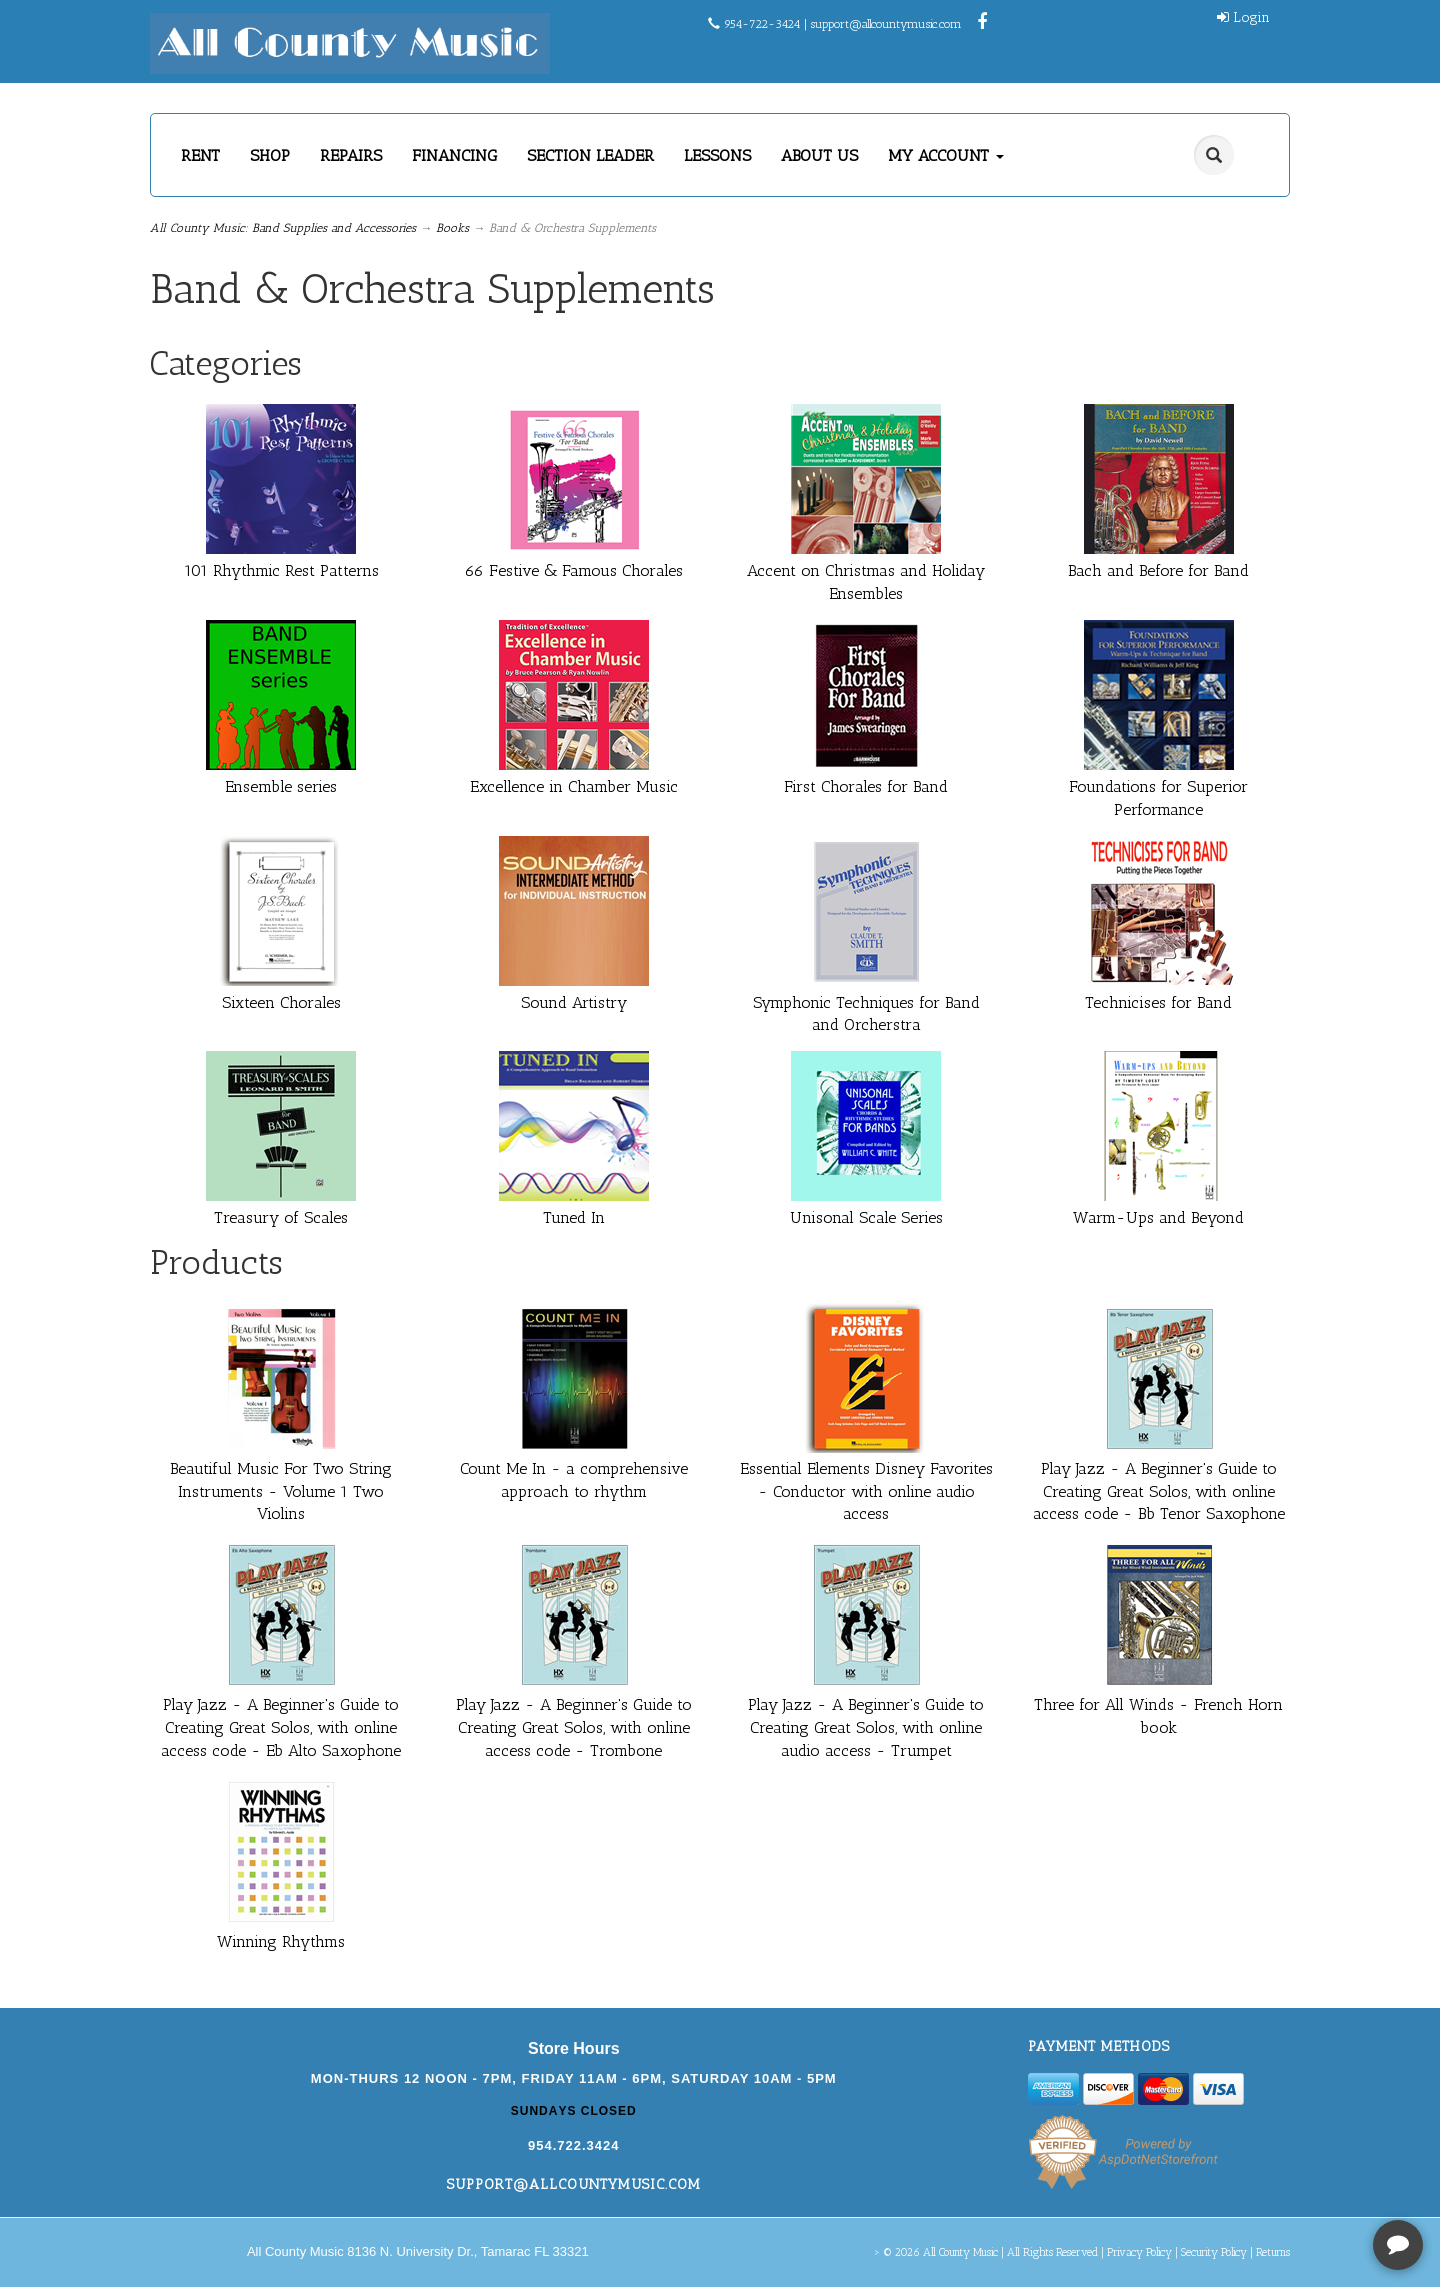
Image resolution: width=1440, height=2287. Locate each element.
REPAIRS (351, 155)
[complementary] (1295, 2177)
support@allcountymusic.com (886, 24)
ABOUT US (819, 155)
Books (452, 228)
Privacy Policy (1139, 2252)
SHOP (270, 155)
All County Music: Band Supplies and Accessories (283, 228)
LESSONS (717, 155)
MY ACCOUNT (946, 155)
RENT (200, 155)
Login (1243, 17)
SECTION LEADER (590, 155)
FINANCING (454, 155)
